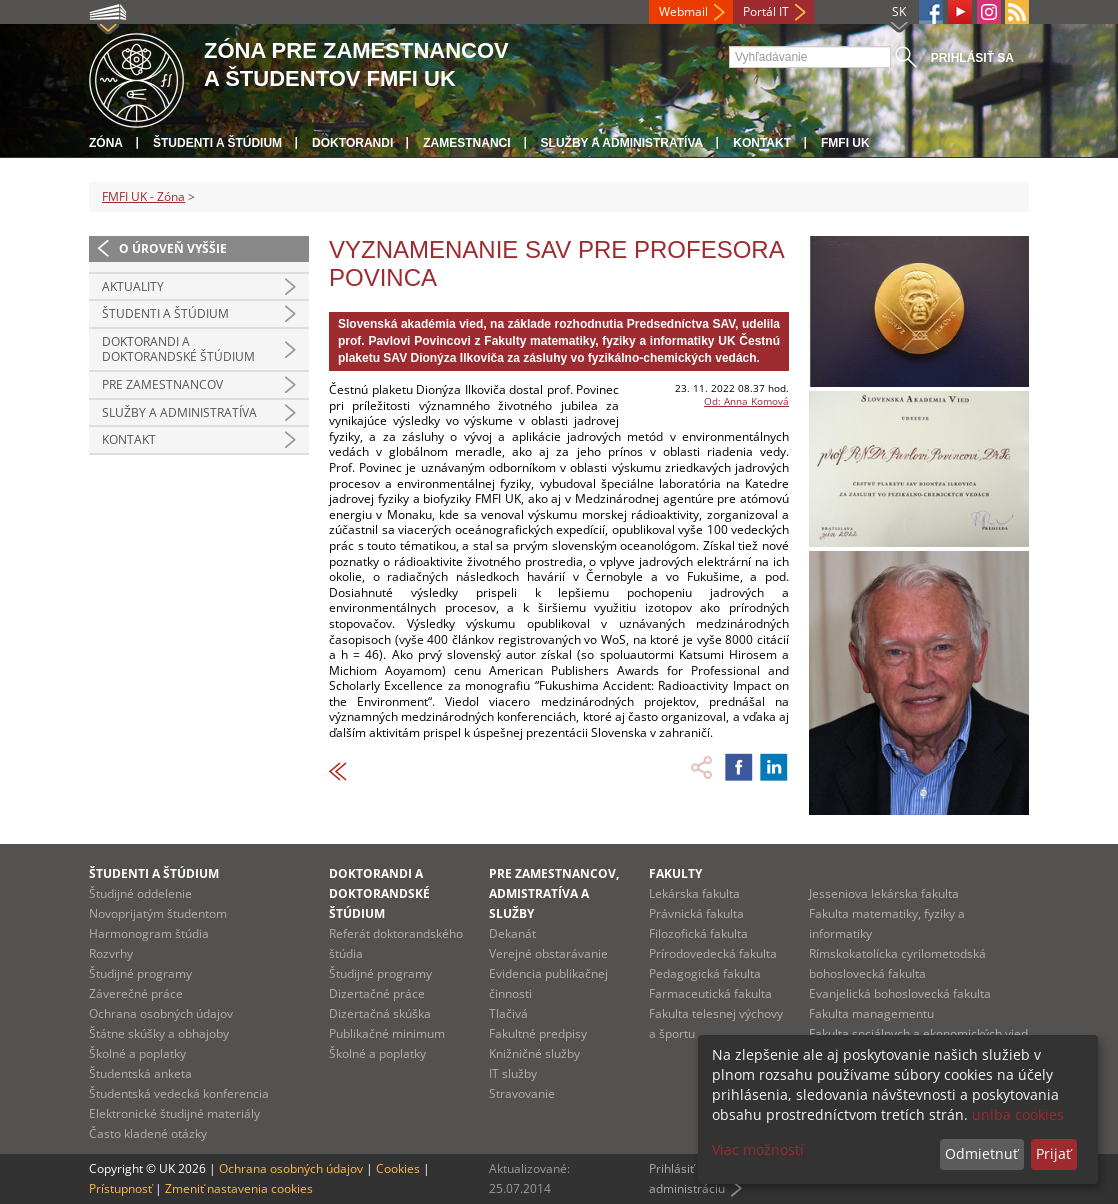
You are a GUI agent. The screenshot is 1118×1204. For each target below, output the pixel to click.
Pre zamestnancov (162, 384)
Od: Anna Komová (746, 401)
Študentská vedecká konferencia (179, 1093)
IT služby (513, 1073)
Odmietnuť (981, 1153)
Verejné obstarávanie (548, 953)
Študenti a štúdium (217, 143)
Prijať (1053, 1153)
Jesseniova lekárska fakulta (884, 893)
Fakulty (675, 873)
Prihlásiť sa (972, 58)
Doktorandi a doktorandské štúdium (178, 349)
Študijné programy (140, 973)
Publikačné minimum (387, 1033)
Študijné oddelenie (140, 893)
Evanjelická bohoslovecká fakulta (900, 993)
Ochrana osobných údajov (161, 1013)
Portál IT (766, 11)
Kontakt (762, 143)
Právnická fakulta (696, 913)
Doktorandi (352, 143)
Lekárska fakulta (694, 893)
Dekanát (512, 933)
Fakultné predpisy (538, 1033)
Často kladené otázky (148, 1133)
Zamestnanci (466, 143)
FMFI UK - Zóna (143, 196)
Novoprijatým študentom (158, 913)
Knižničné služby (534, 1053)
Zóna (106, 143)
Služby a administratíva (622, 143)
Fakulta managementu (871, 1013)
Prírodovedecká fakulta (713, 953)
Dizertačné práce (377, 993)
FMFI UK (845, 143)
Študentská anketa (140, 1073)
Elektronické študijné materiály (174, 1113)
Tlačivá (508, 1013)
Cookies (398, 1168)
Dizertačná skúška (380, 1013)
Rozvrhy (111, 953)
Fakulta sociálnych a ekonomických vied (918, 1033)
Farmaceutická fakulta (710, 993)
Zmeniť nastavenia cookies (239, 1188)
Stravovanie (522, 1093)
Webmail (683, 11)
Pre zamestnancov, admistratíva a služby (554, 893)
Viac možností (758, 1149)
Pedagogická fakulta (705, 973)
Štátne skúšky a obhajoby (159, 1033)
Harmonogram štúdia (149, 933)
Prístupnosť (120, 1188)
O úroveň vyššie (173, 248)
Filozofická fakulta (698, 933)
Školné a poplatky (137, 1053)
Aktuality (133, 286)
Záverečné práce (136, 993)
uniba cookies (1018, 1114)
